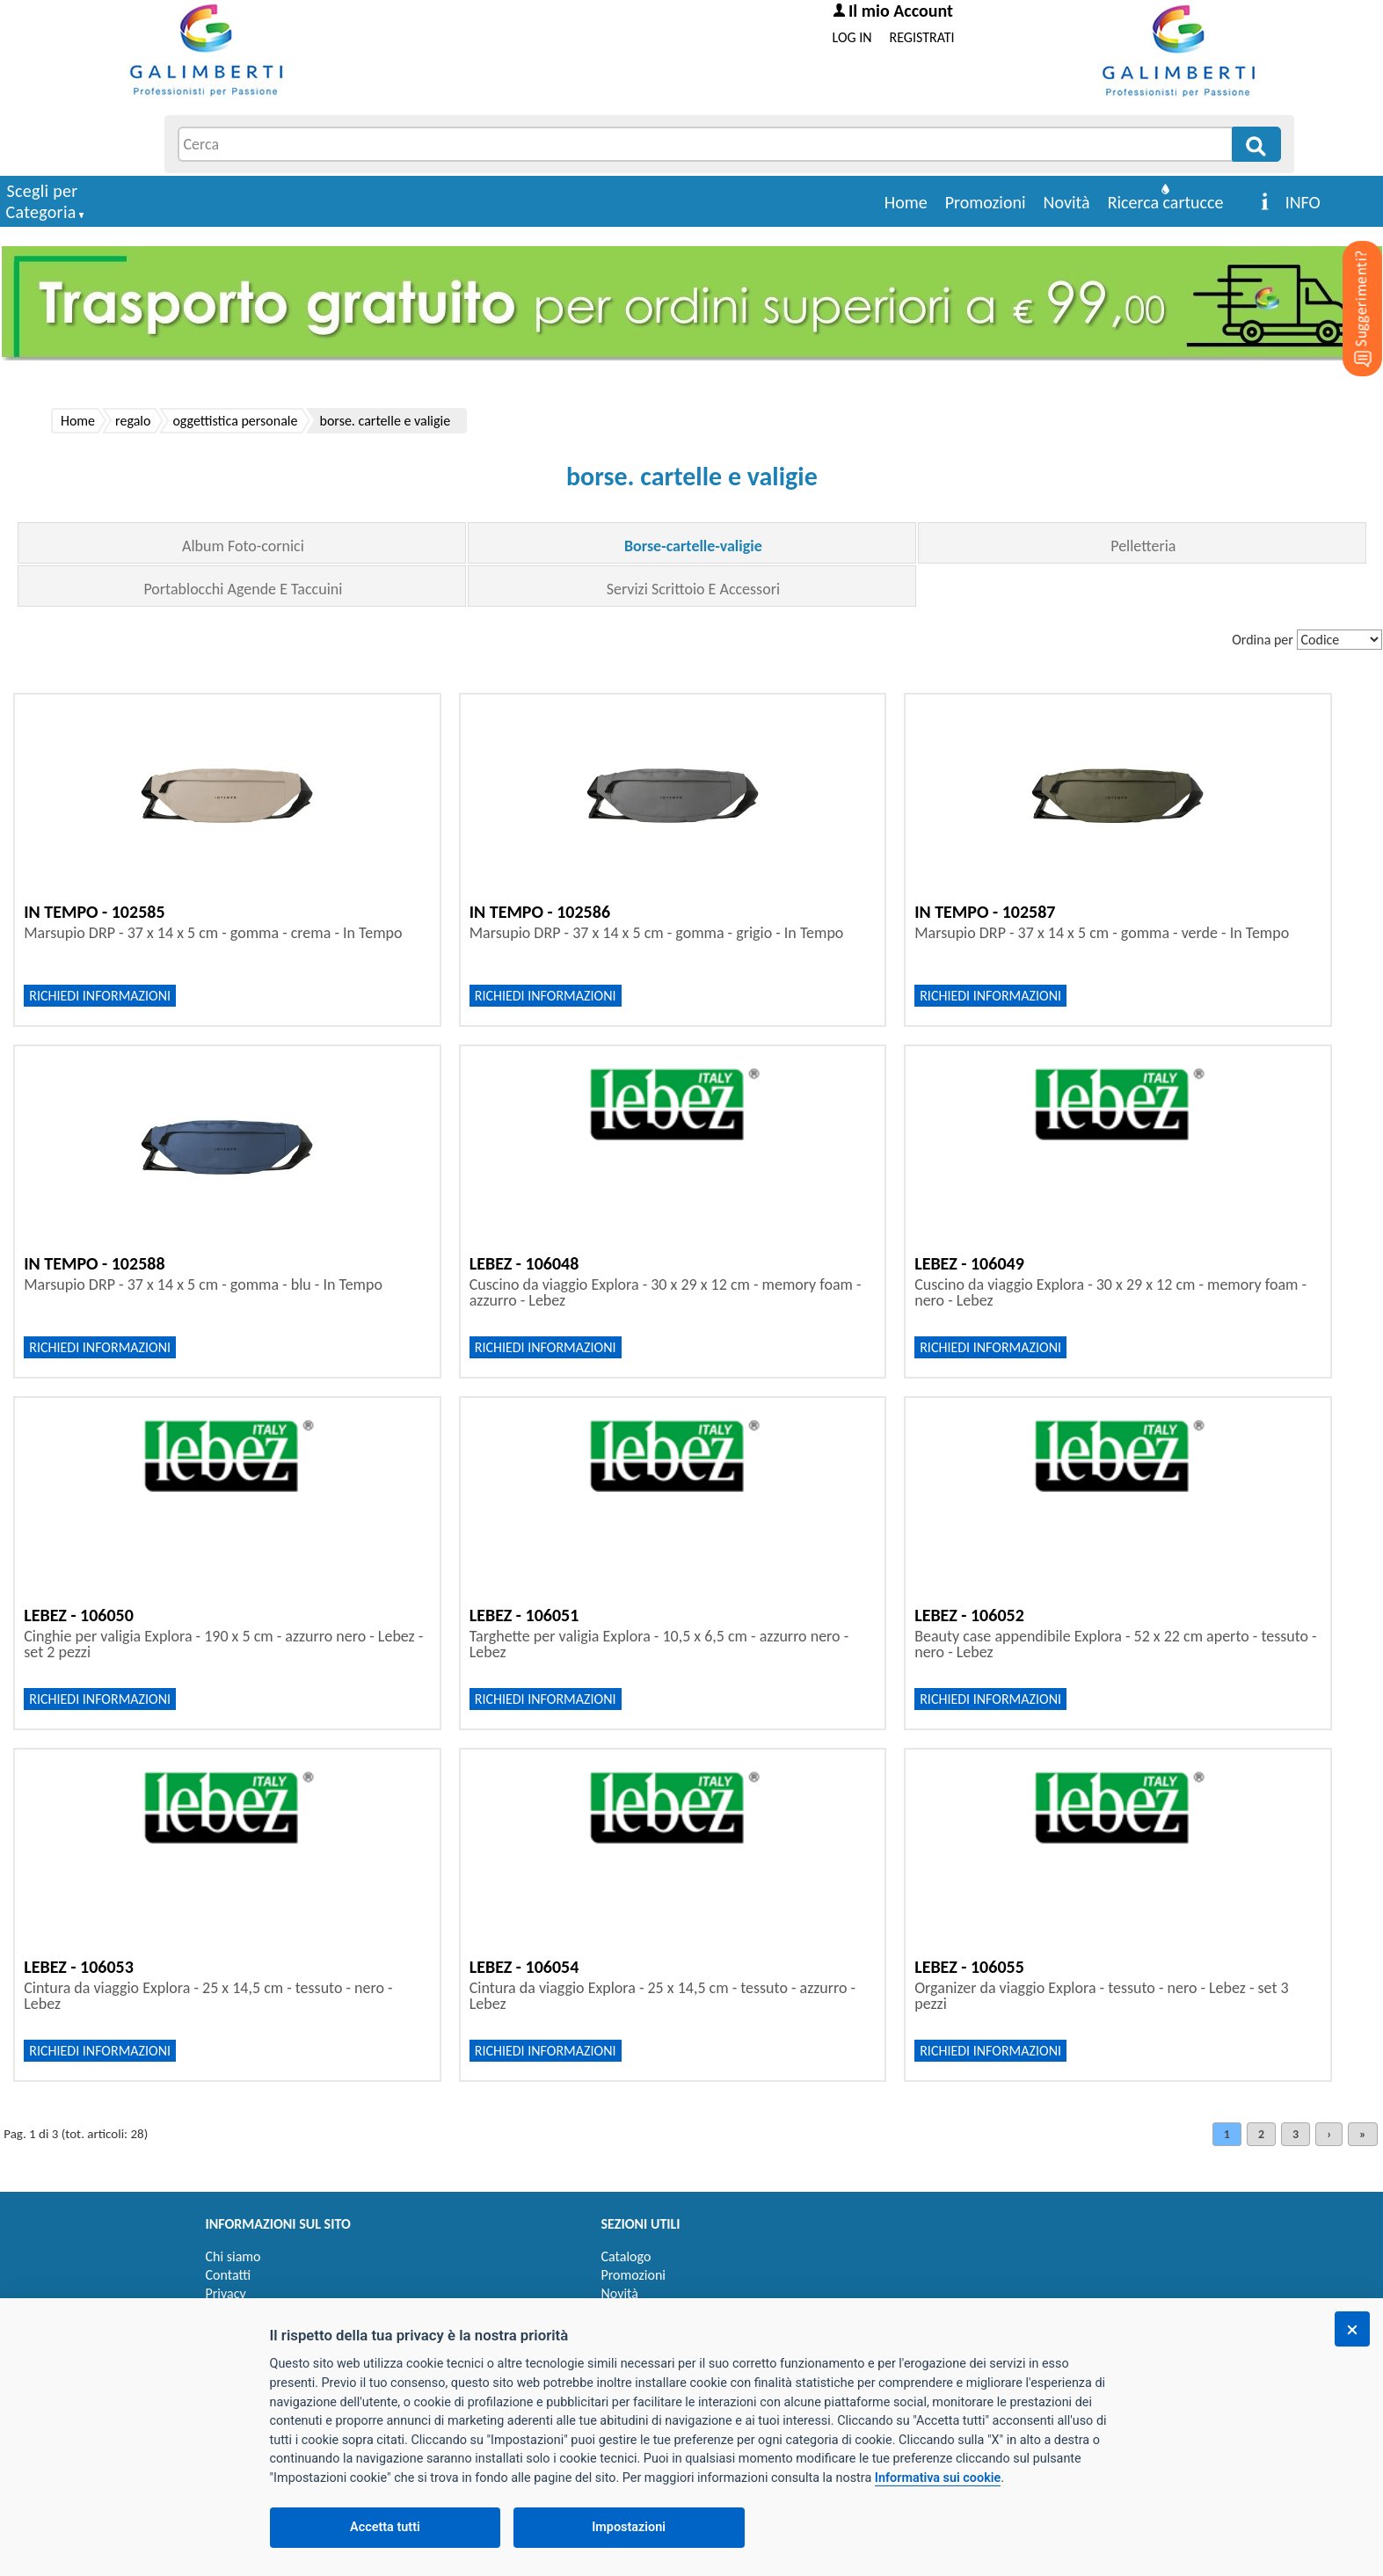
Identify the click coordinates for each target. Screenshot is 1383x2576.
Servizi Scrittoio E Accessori (693, 589)
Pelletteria (1143, 546)
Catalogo (626, 2256)
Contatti (228, 2275)
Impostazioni (629, 2527)
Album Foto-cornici (243, 546)
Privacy (226, 2293)
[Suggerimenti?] (1348, 281)
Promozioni (985, 202)
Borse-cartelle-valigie (693, 546)
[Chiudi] (1352, 2329)
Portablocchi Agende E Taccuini (242, 589)
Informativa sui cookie (938, 2477)
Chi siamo (233, 2256)
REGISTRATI (922, 37)
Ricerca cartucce (1166, 202)
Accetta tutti (385, 2527)
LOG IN (852, 37)
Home (906, 202)
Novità (1067, 202)
